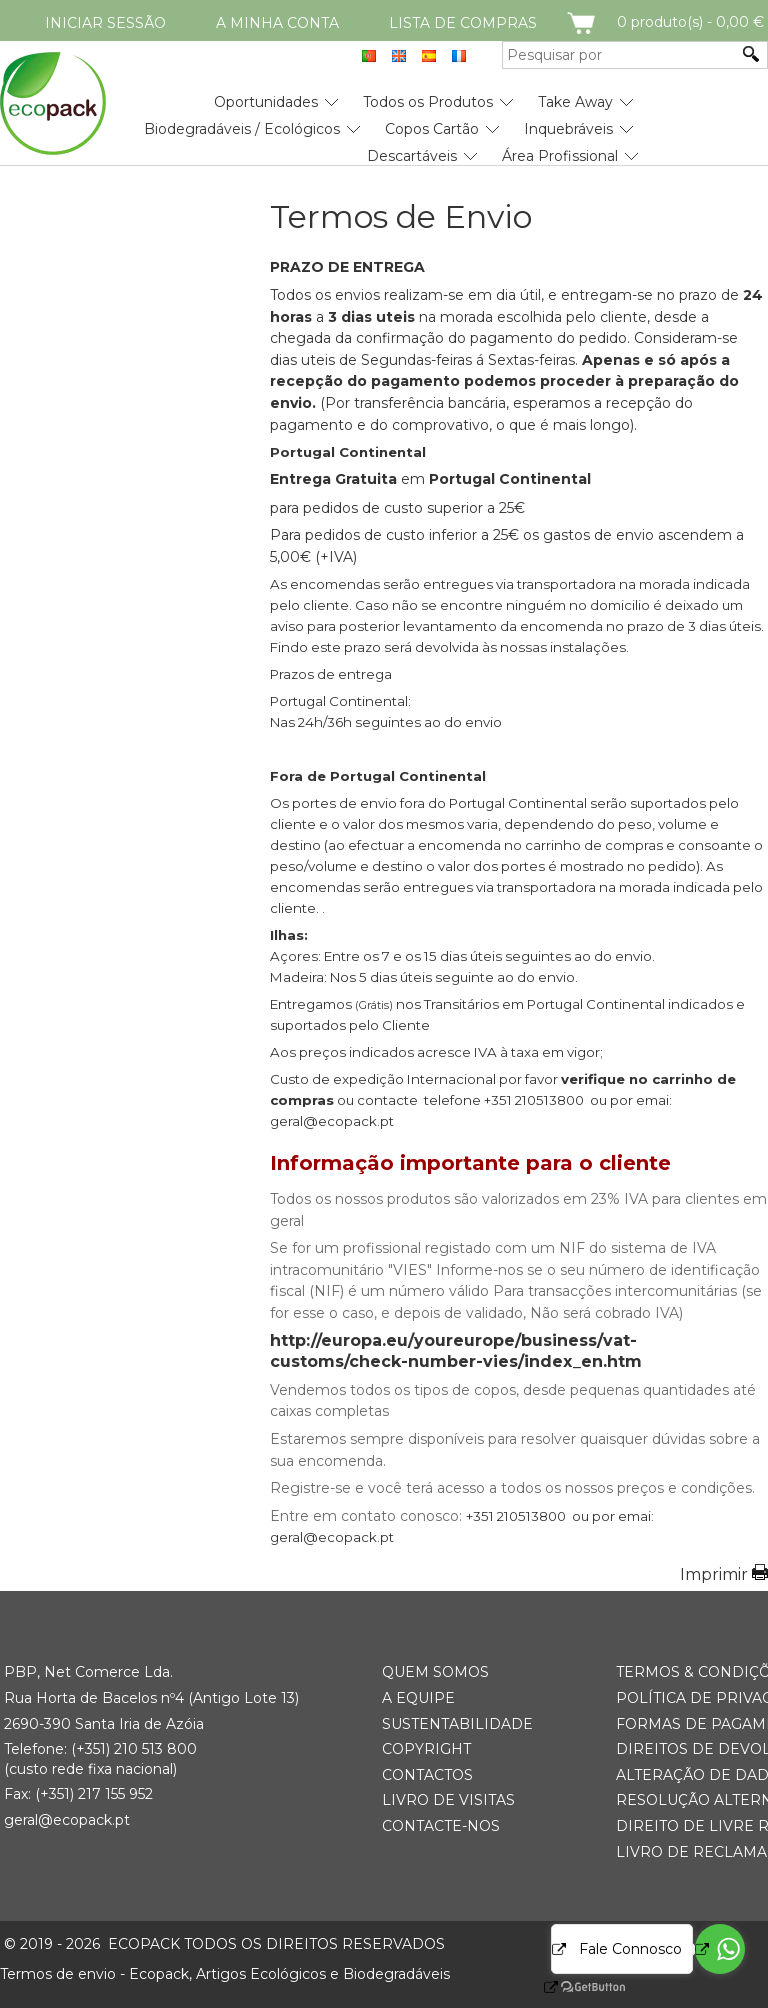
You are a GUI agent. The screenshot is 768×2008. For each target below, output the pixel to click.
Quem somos (435, 1672)
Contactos (427, 1775)
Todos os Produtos (428, 102)
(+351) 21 (99, 1749)
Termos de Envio (401, 217)
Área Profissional (560, 156)
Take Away (575, 102)
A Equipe (418, 1698)
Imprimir (714, 1574)
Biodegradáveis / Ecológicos (242, 129)
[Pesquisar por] (620, 55)
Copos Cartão (432, 129)
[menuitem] (266, 94)
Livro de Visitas (448, 1800)
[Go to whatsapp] (720, 1949)
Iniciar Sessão (105, 23)
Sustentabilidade (457, 1724)
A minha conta (277, 23)
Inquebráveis (568, 129)
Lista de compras (463, 23)
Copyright (426, 1749)
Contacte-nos (441, 1826)
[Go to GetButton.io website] (576, 1987)
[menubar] (319, 121)
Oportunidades (266, 102)
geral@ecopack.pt (67, 1820)
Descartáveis (412, 156)
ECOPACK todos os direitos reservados (224, 1944)
